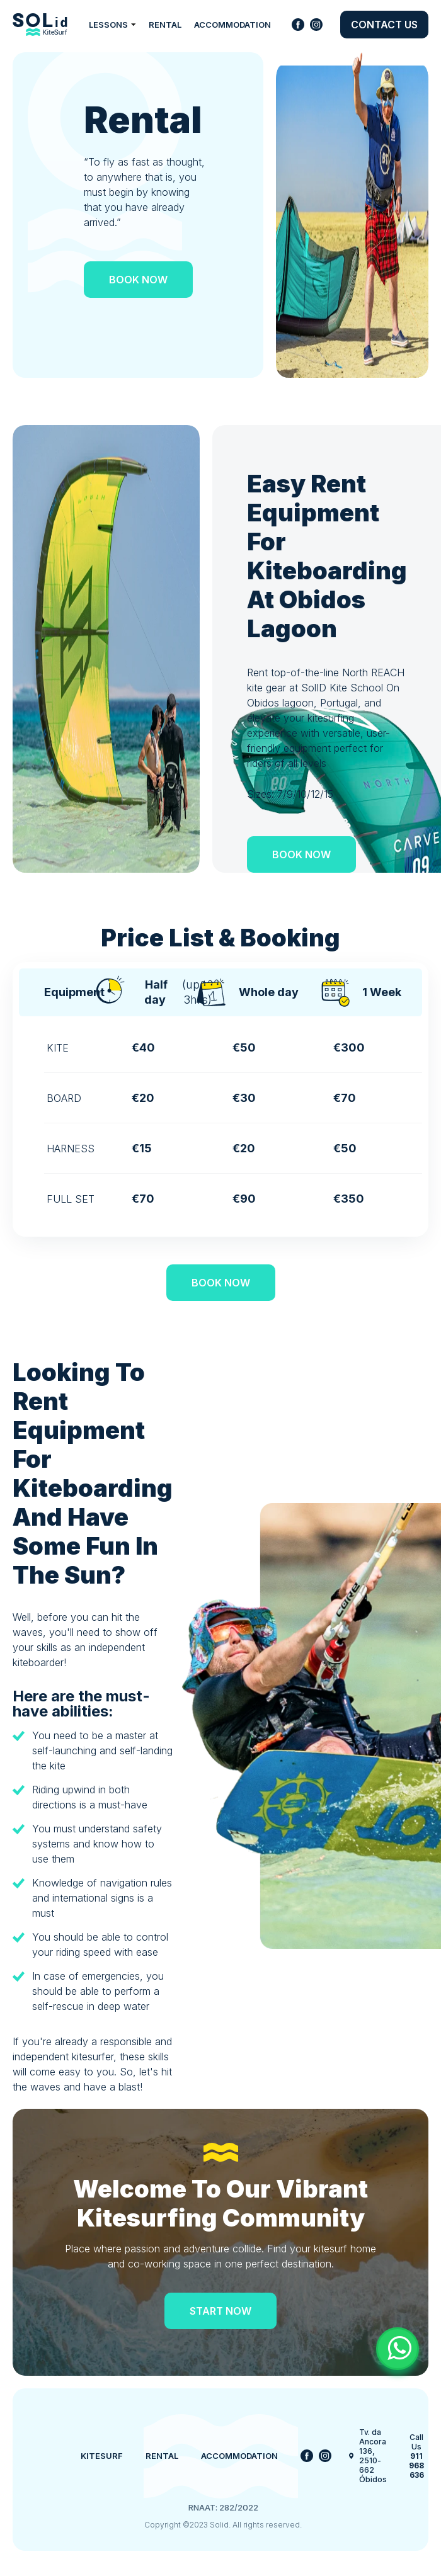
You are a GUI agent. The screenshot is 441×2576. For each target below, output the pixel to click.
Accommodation (232, 25)
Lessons (112, 25)
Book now (138, 279)
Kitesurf (102, 2456)
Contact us (384, 24)
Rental (165, 25)
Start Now (220, 2311)
